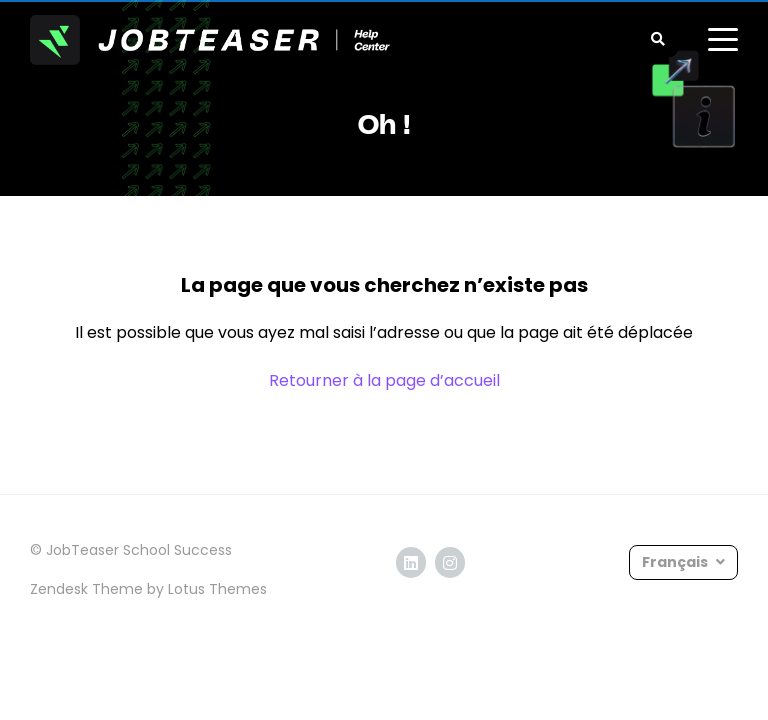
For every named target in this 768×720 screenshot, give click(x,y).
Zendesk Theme (86, 589)
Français (676, 562)
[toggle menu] (723, 40)
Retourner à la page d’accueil (384, 380)
